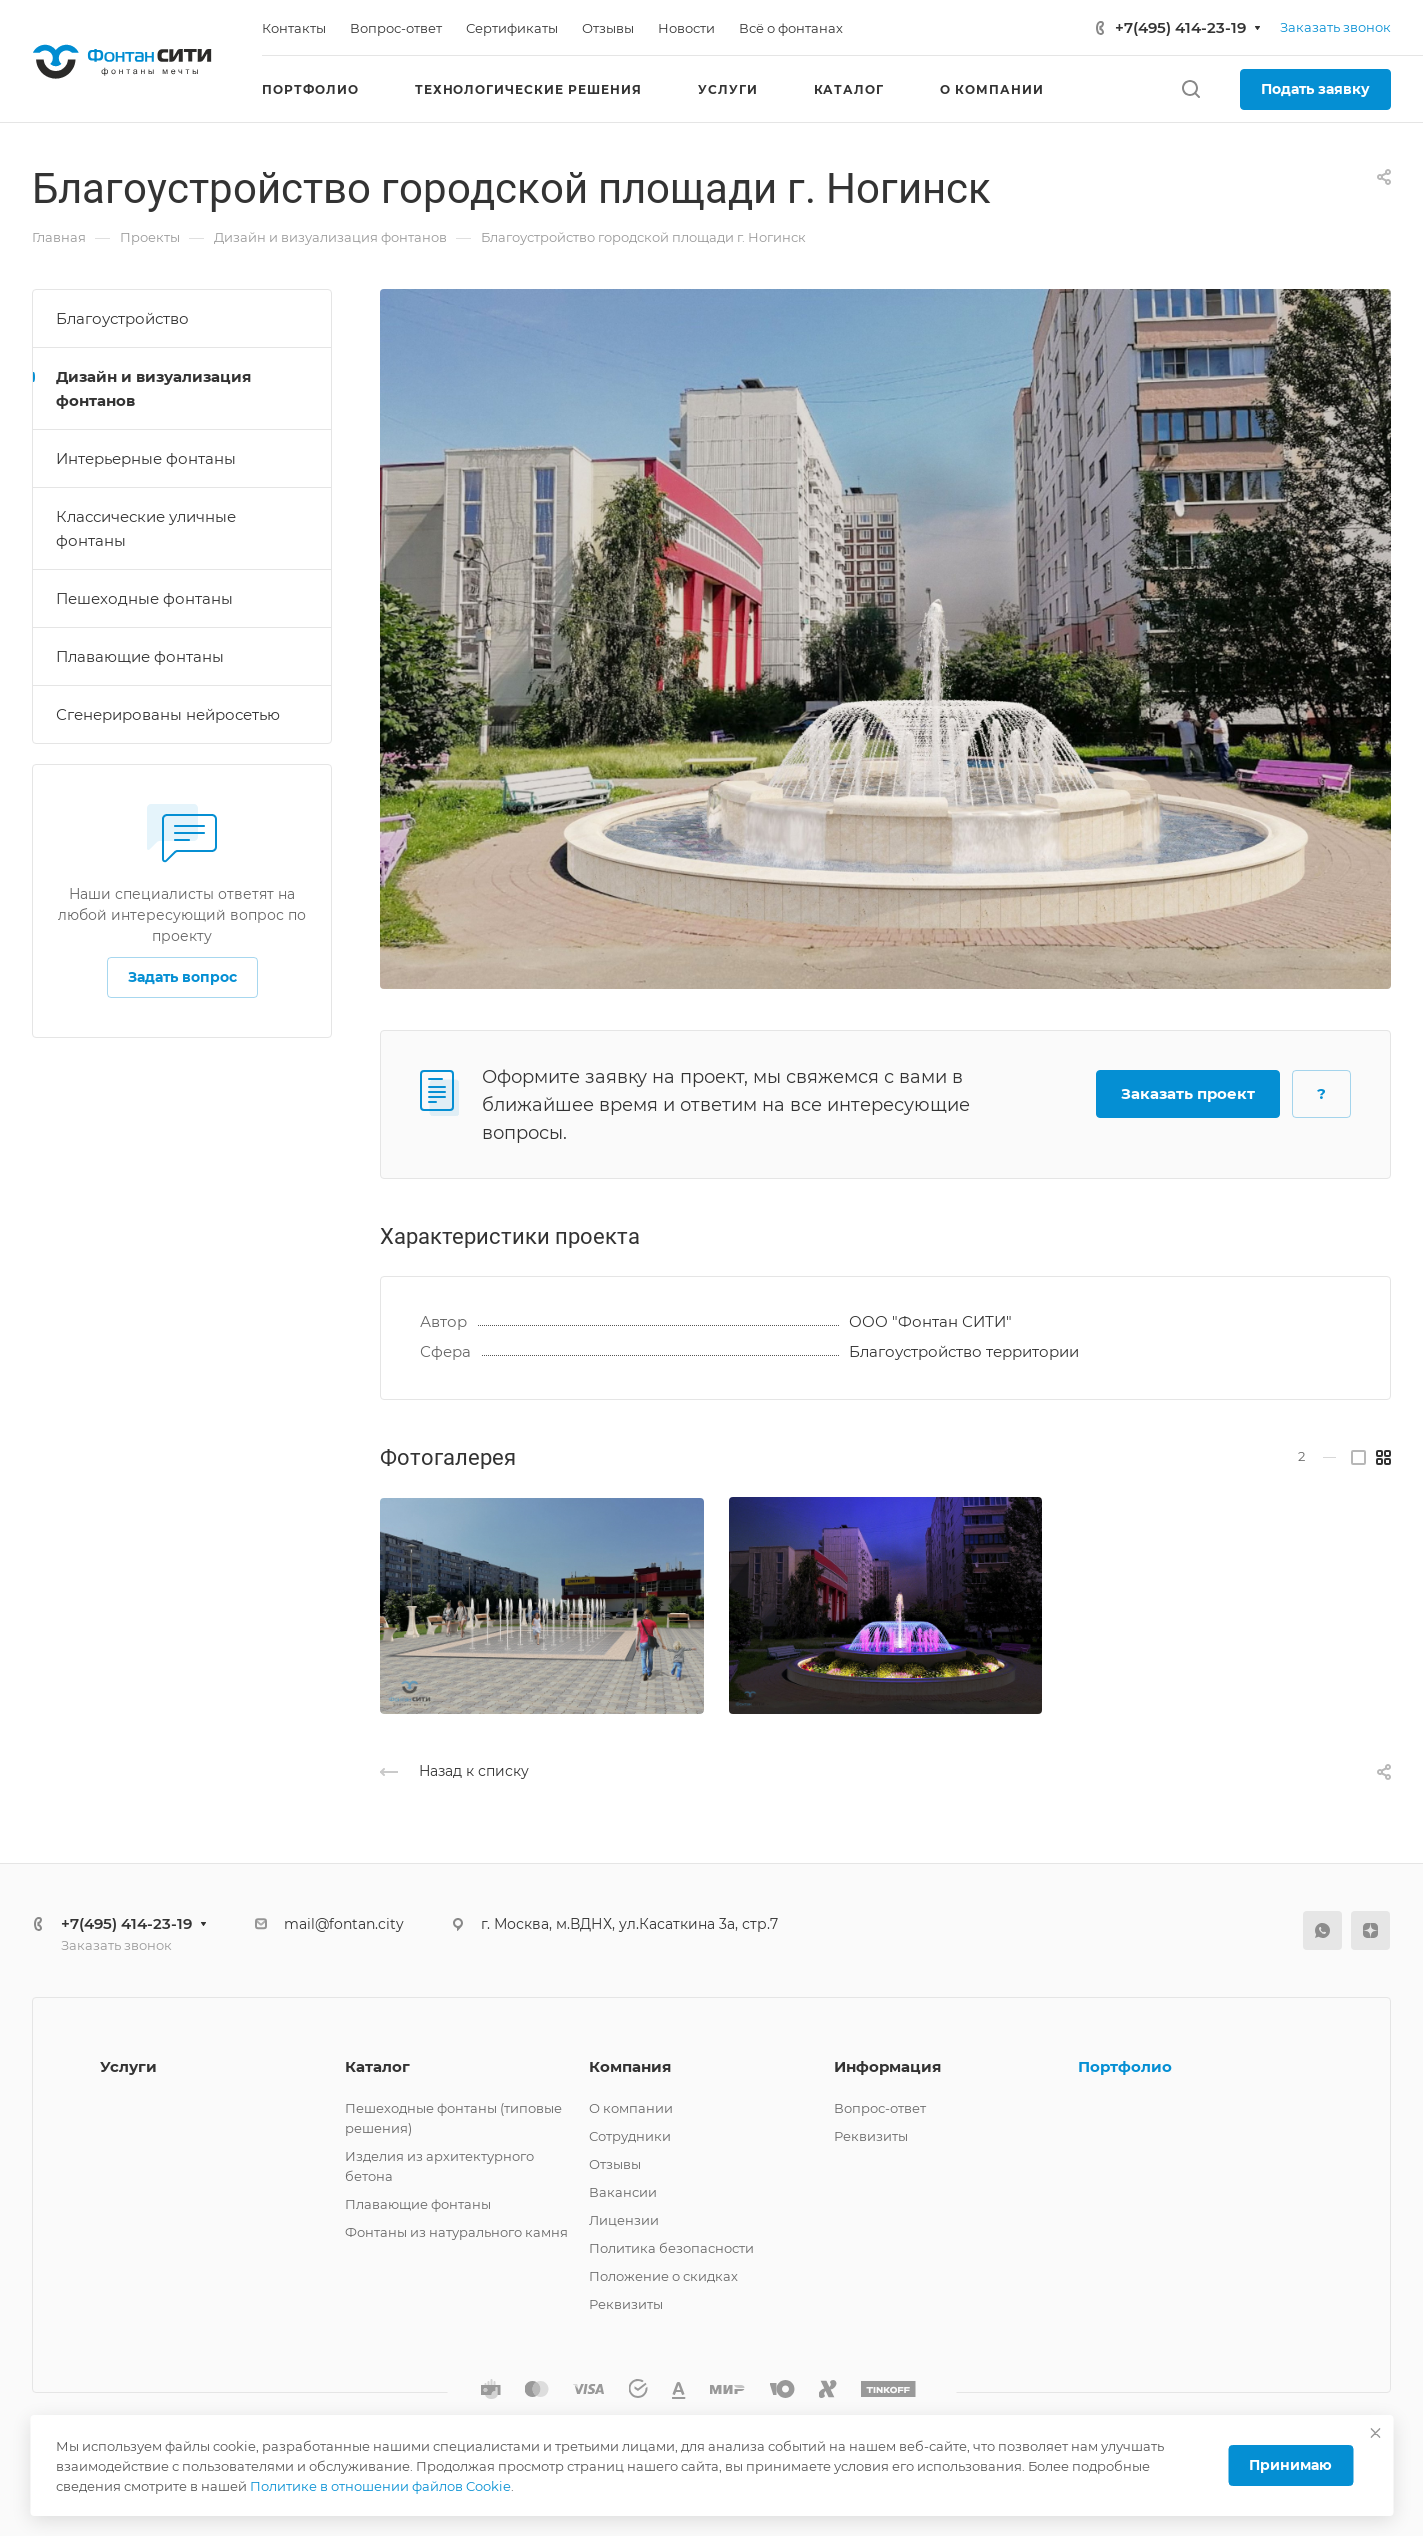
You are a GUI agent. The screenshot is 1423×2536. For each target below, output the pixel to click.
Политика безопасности (671, 2248)
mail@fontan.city (344, 1924)
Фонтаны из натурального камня (456, 2232)
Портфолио (1125, 2066)
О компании (631, 2108)
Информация (887, 2066)
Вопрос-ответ (880, 2108)
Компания (630, 2066)
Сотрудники (630, 2136)
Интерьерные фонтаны (146, 458)
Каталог (377, 2066)
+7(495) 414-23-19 (1180, 27)
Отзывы (615, 2164)
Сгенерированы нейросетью (168, 714)
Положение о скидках (663, 2276)
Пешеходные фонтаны (144, 598)
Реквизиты (626, 2304)
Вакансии (623, 2192)
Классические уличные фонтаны (146, 528)
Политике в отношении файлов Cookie (380, 2486)
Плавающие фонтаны (140, 656)
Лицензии (624, 2220)
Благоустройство (122, 318)
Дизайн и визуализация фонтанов (153, 388)
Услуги (128, 2066)
